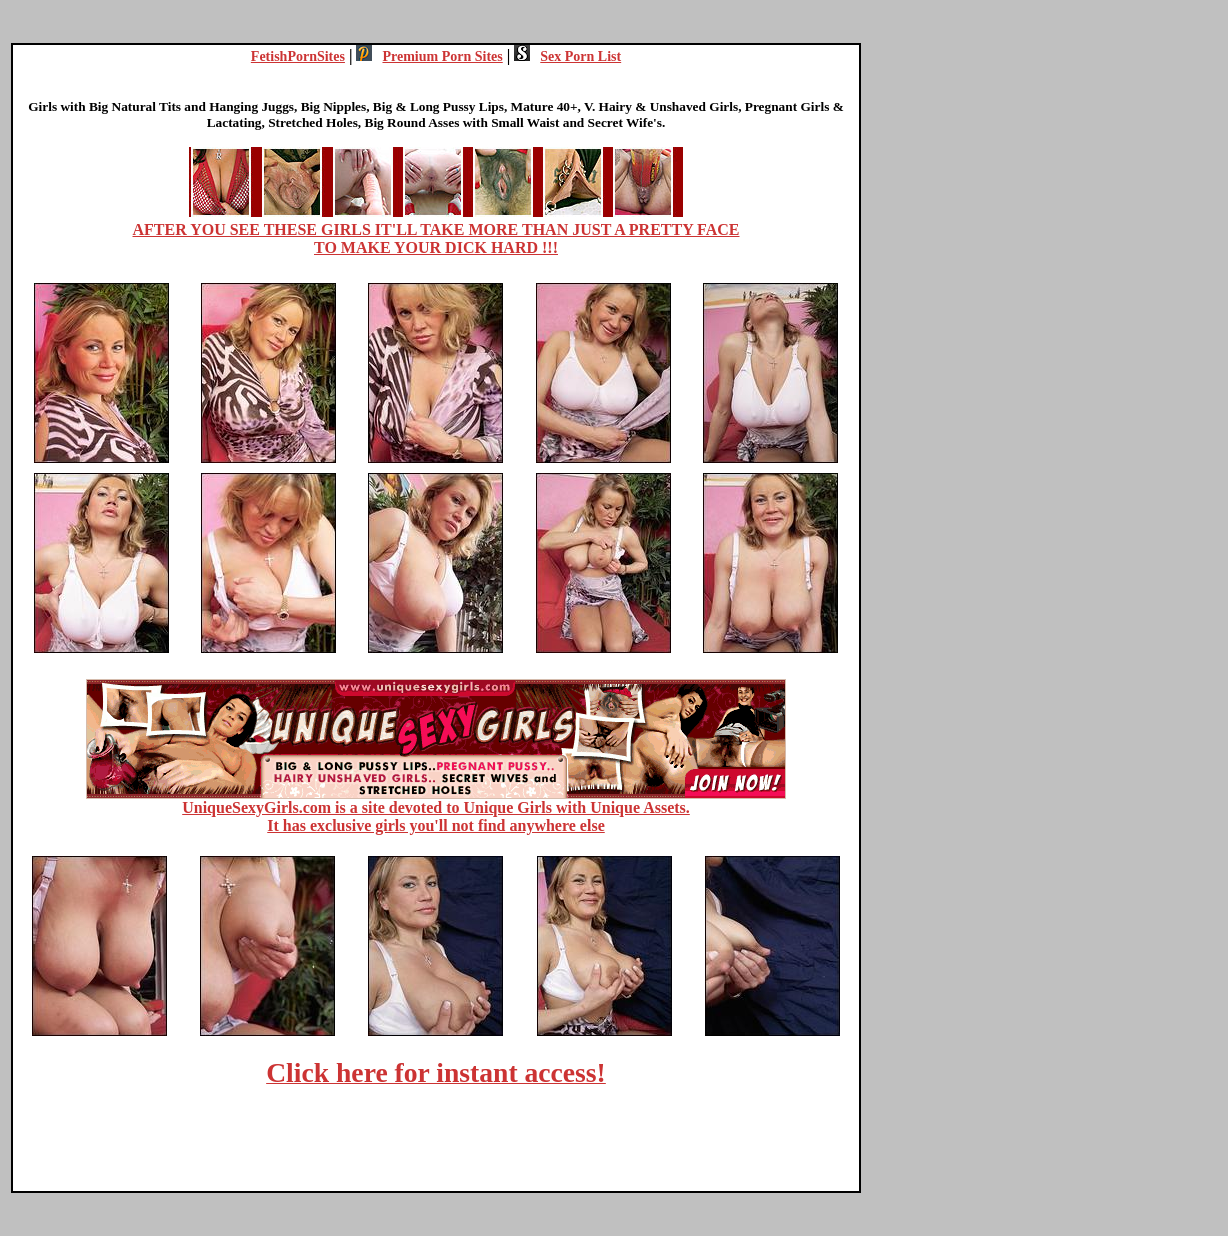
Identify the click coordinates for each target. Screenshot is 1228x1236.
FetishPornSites (298, 56)
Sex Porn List (567, 56)
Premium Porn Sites (429, 56)
